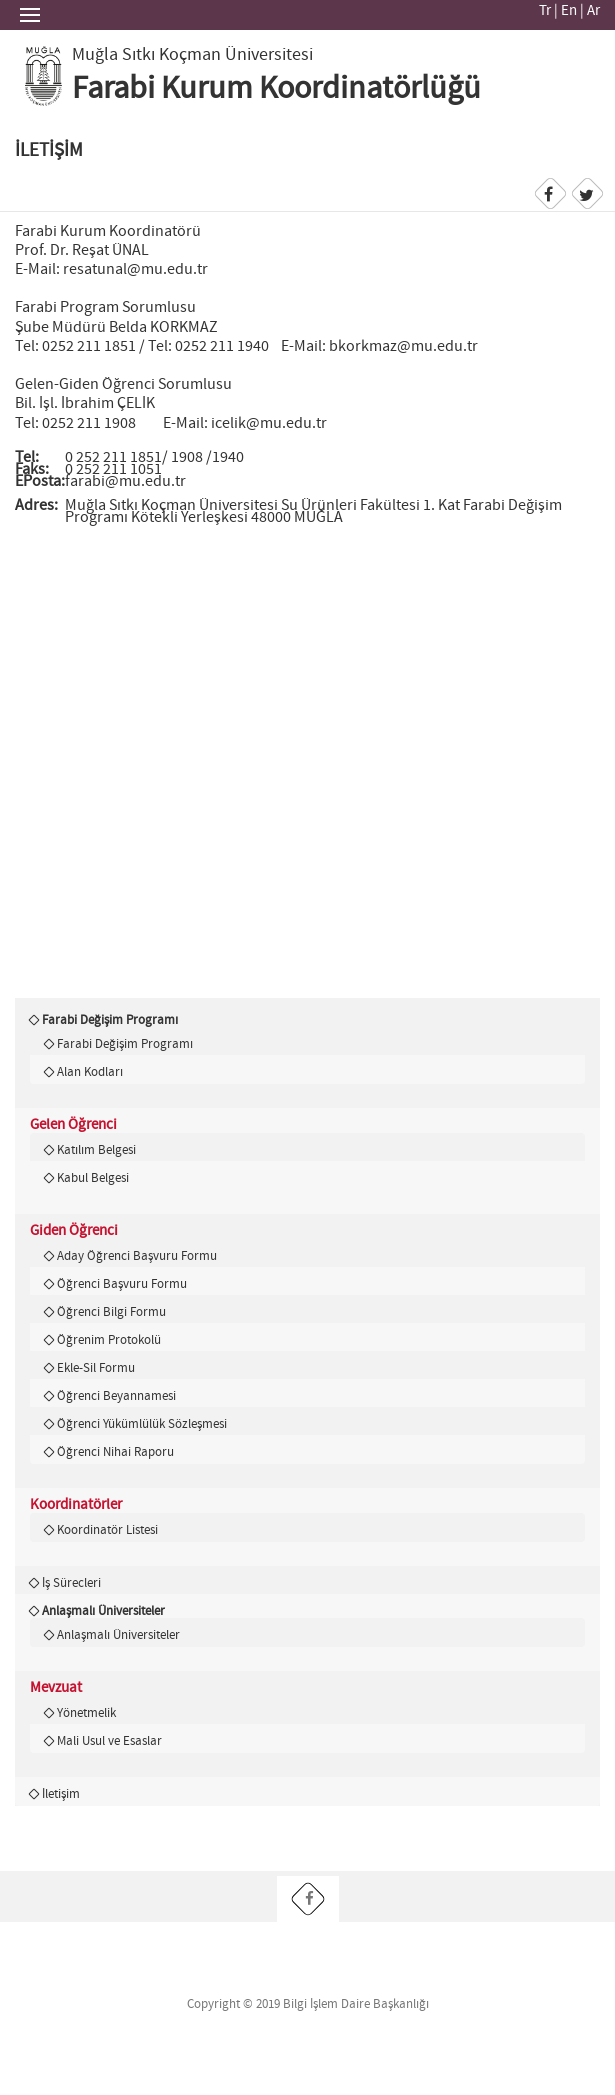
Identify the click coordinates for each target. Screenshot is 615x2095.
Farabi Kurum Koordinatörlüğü (276, 89)
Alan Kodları (90, 1072)
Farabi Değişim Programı (110, 1020)
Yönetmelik (86, 1713)
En (569, 11)
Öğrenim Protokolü (109, 1340)
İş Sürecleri (71, 1583)
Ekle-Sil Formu (96, 1368)
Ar (593, 11)
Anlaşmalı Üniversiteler (103, 1611)
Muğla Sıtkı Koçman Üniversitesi (192, 55)
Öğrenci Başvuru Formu (122, 1284)
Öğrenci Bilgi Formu (111, 1312)
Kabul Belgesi (93, 1178)
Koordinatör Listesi (107, 1530)
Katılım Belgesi (96, 1150)
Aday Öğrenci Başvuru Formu (137, 1256)
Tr (545, 11)
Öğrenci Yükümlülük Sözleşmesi (142, 1424)
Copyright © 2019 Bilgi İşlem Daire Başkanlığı (308, 2004)
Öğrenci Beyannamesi (116, 1396)
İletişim (61, 1794)
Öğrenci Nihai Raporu (115, 1452)
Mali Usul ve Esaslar (109, 1741)
